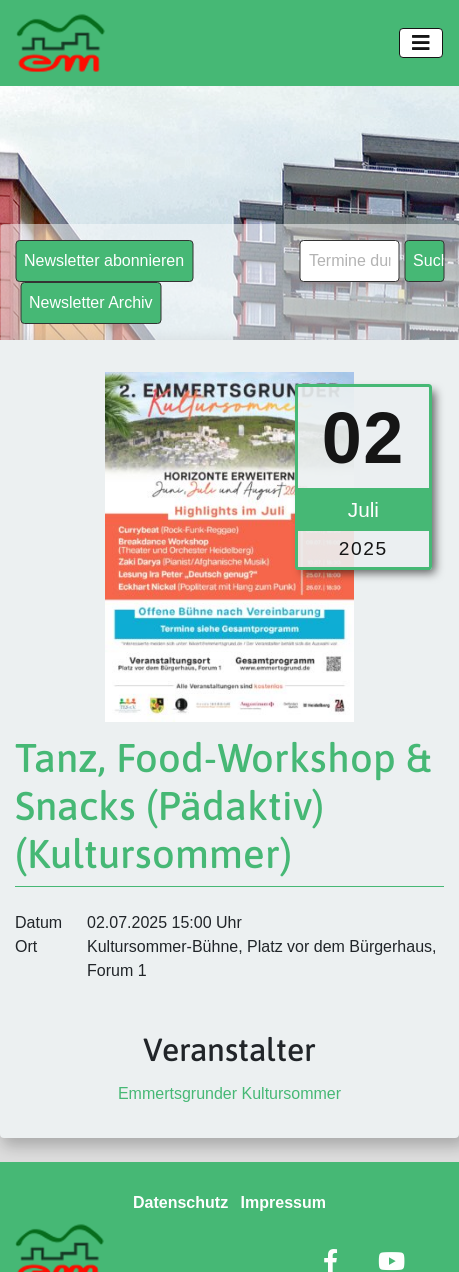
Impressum (283, 1202)
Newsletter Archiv (91, 302)
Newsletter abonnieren (104, 260)
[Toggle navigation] (421, 43)
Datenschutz (180, 1202)
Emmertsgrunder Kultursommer (229, 1093)
